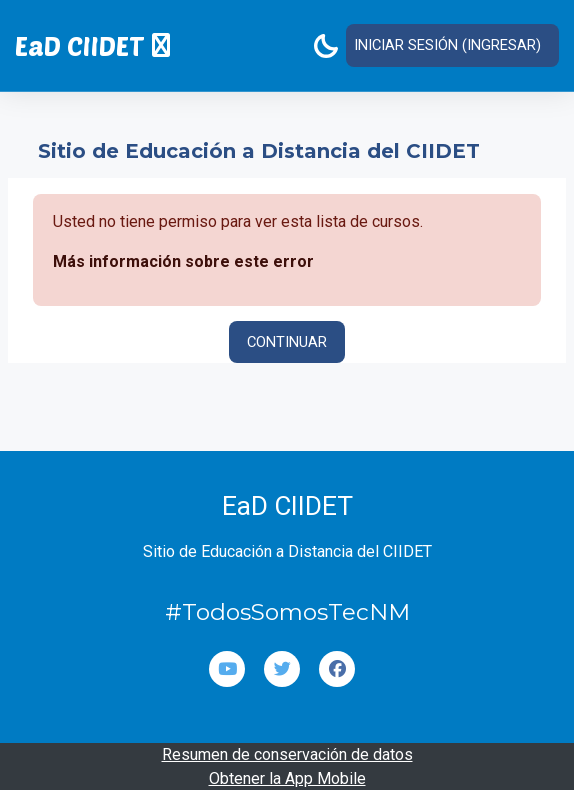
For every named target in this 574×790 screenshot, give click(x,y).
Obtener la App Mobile (287, 777)
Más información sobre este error (183, 260)
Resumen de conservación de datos (287, 753)
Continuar (287, 341)
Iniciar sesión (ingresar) (447, 45)
